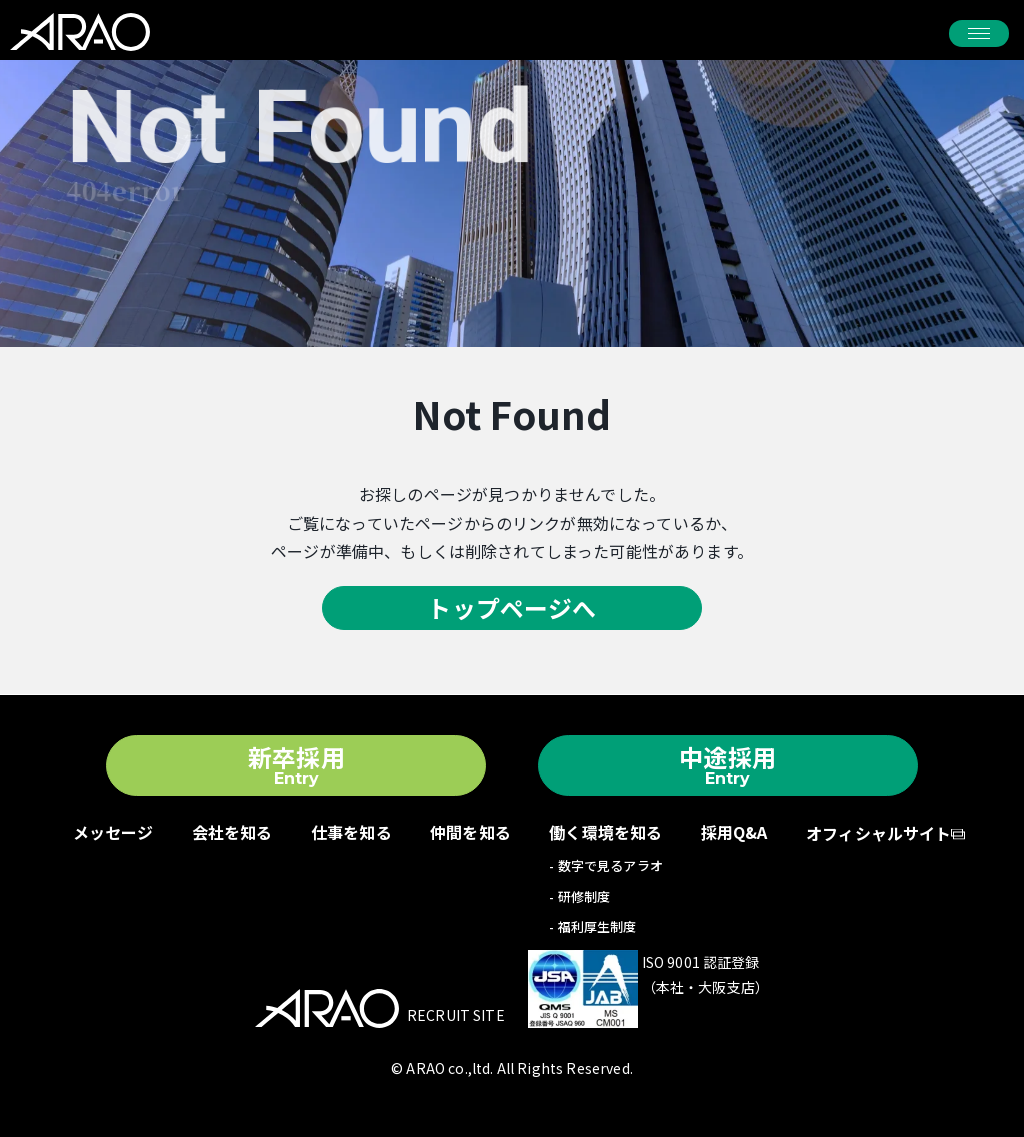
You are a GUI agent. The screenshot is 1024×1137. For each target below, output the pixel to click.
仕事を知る (351, 832)
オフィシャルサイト (878, 833)
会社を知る (232, 832)
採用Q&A (734, 832)
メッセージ (113, 832)
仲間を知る (470, 832)
